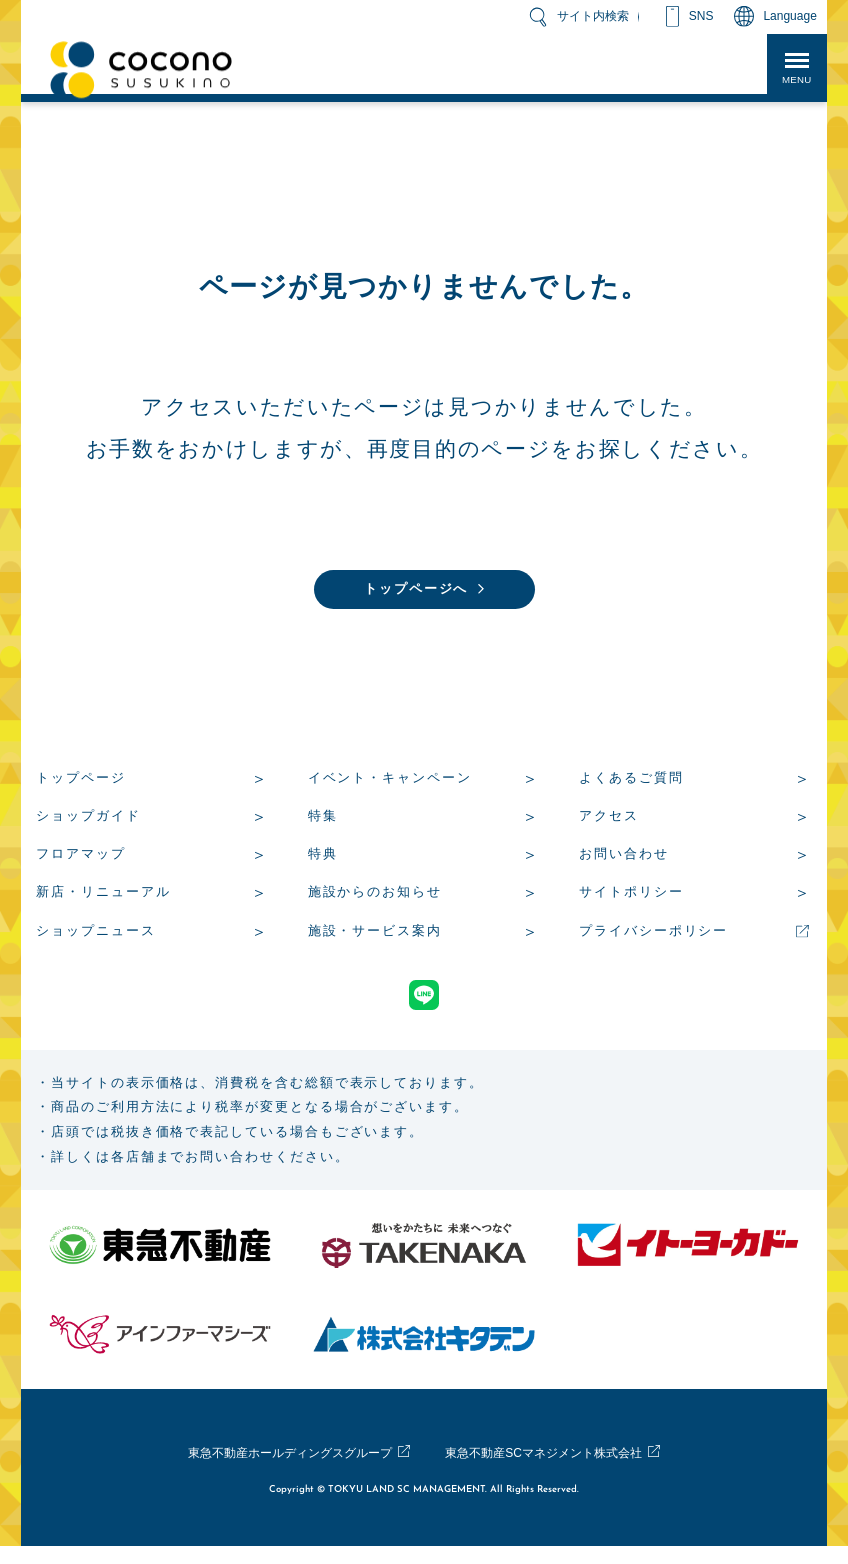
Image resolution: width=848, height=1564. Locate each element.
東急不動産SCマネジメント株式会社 (559, 1471)
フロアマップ (81, 856)
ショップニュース (95, 933)
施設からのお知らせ (375, 894)
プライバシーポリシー (653, 933)
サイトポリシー (631, 894)
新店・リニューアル (103, 894)
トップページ (81, 780)
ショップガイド (88, 818)
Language (789, 16)
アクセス (609, 818)
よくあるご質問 (631, 780)
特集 (323, 818)
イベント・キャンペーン (390, 780)
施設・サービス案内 (375, 933)
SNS (701, 16)
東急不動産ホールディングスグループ (274, 1471)
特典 (323, 856)
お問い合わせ (624, 856)
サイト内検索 (593, 16)
